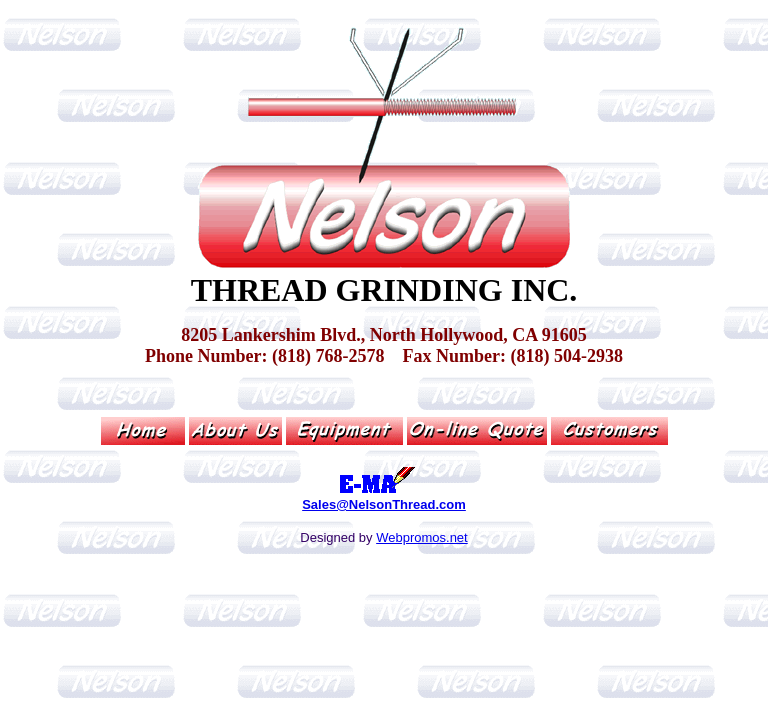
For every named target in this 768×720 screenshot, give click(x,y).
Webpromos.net (422, 537)
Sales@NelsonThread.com (384, 504)
